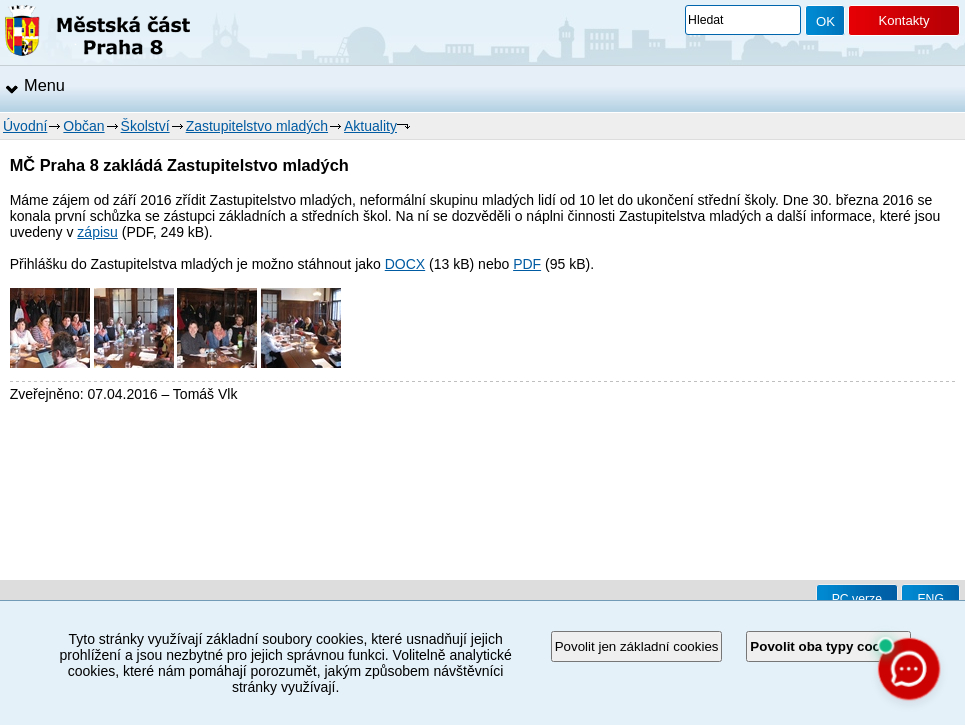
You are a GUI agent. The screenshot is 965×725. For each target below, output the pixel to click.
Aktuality (370, 126)
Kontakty (903, 20)
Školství (145, 126)
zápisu (97, 232)
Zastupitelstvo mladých (257, 126)
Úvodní (25, 126)
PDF (527, 264)
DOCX (405, 264)
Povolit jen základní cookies (637, 646)
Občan (83, 126)
